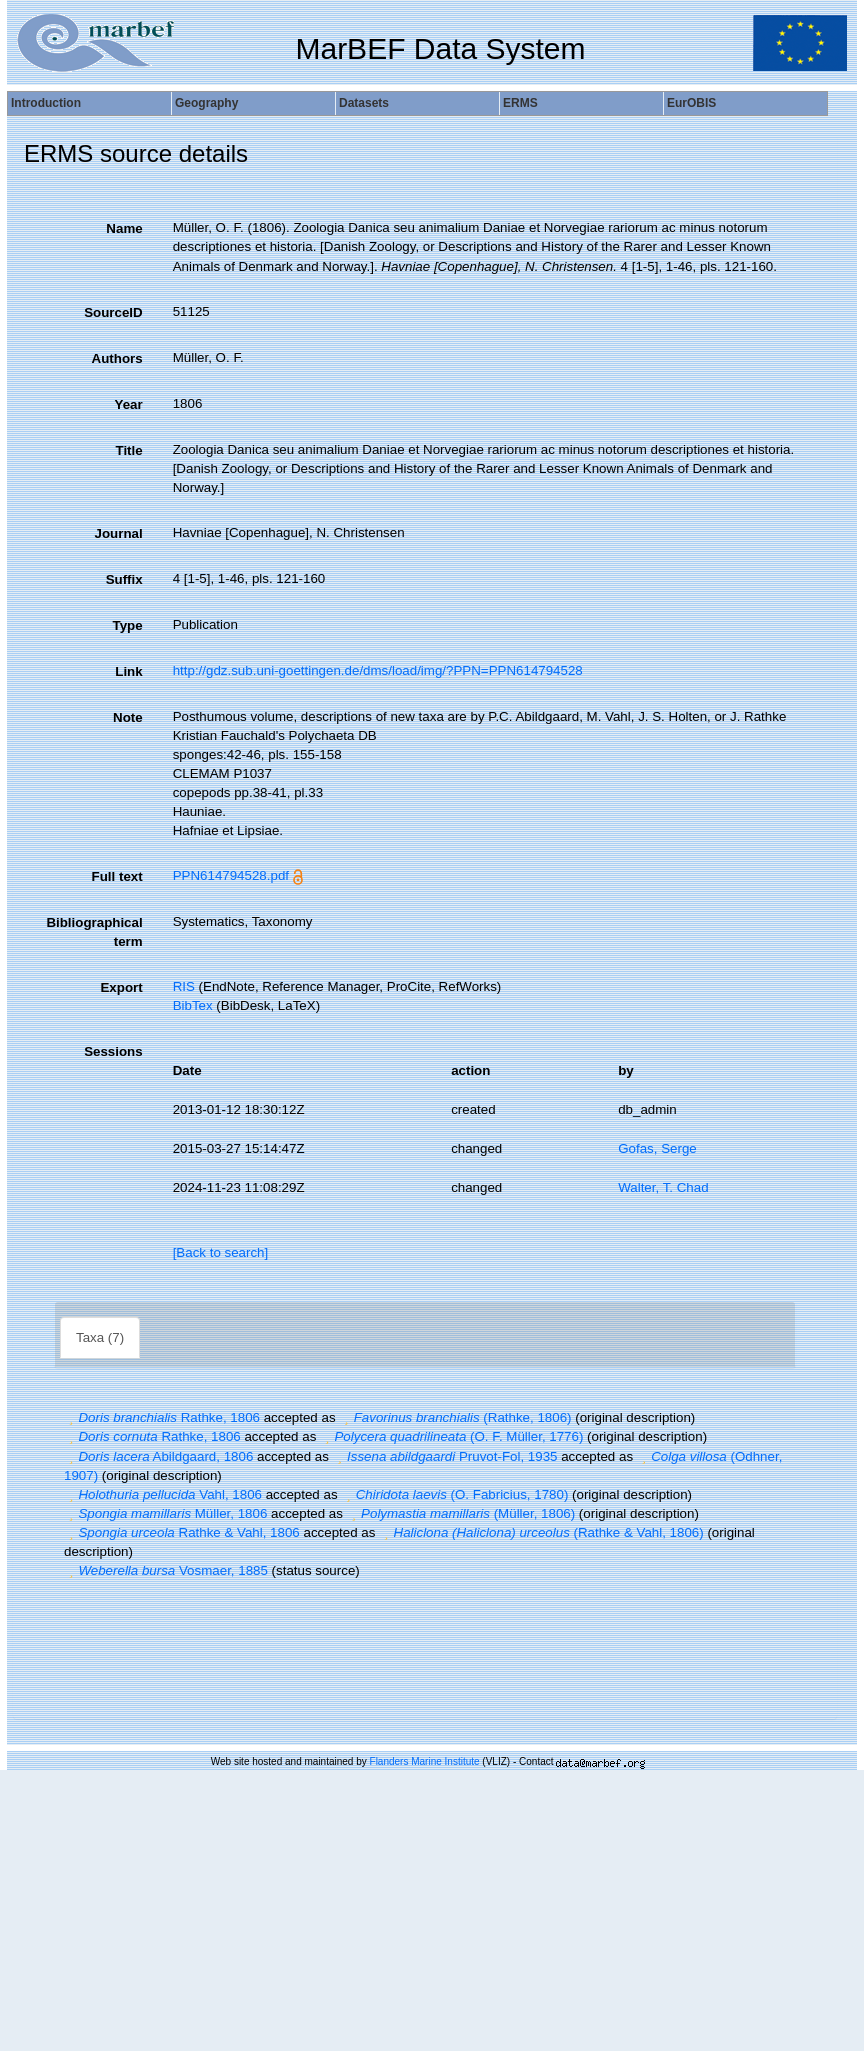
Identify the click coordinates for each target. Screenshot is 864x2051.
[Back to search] (221, 1252)
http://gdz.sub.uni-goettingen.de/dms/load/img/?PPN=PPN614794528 (378, 670)
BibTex (193, 1005)
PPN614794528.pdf (231, 875)
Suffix (124, 579)
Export (121, 987)
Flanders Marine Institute (425, 1761)
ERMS (520, 103)
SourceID (113, 312)
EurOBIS (691, 103)
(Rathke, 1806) (455, 1417)
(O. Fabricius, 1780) (454, 1494)
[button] (71, 1417)
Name (124, 228)
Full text (117, 876)
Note (128, 717)
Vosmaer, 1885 (166, 1570)
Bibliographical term (94, 932)
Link (128, 671)
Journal (119, 533)
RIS (184, 986)
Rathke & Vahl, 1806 (182, 1532)
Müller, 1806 (165, 1513)
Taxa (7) (100, 1337)
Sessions (113, 1051)
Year (128, 404)
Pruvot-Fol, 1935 (445, 1456)
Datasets (364, 103)
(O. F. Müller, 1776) (451, 1436)
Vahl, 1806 (163, 1494)
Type (128, 625)
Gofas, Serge (657, 1148)
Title (128, 450)
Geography (206, 103)
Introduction (46, 103)
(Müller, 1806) (461, 1513)
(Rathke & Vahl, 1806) (541, 1532)
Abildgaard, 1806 (158, 1456)
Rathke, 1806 (162, 1417)
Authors (117, 358)
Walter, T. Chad (663, 1187)
